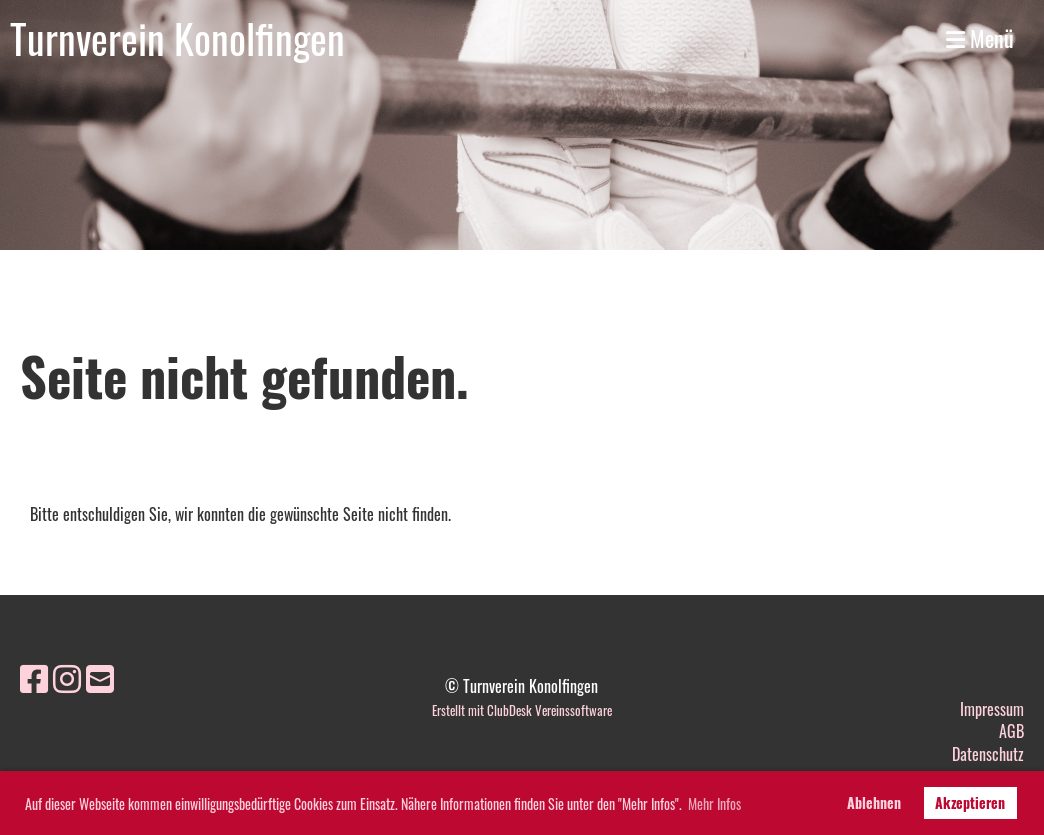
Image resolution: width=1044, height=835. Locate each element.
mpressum (994, 709)
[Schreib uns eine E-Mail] (100, 676)
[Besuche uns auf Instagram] (67, 676)
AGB (1011, 731)
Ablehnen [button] (874, 802)
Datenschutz (988, 754)
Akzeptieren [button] (970, 802)
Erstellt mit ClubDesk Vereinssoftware (522, 710)
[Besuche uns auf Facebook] (34, 676)
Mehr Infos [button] (714, 803)
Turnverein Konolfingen (177, 38)
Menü (980, 38)
